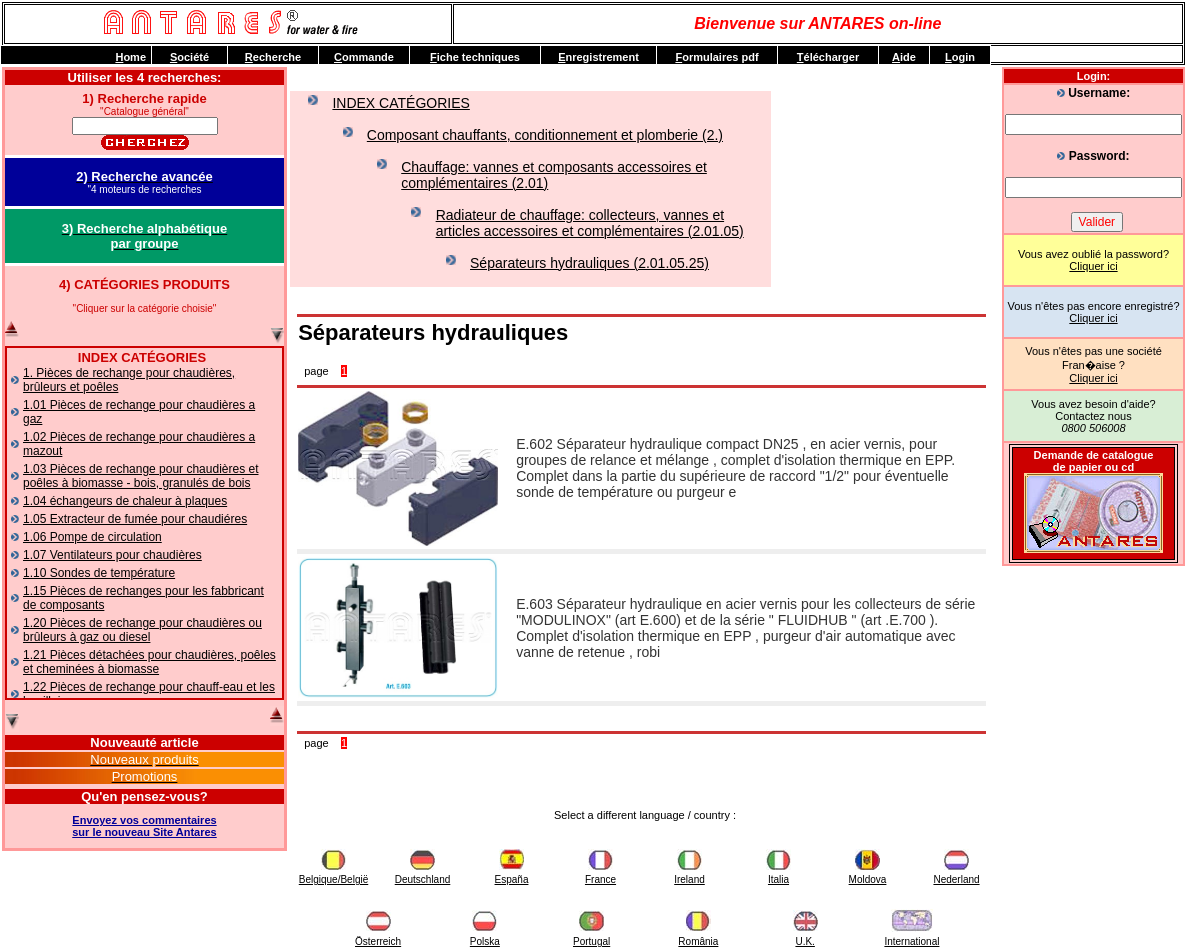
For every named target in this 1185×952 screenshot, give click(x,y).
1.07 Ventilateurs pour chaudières (112, 555)
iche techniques (475, 57)
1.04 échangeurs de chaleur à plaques (125, 501)
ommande (364, 57)
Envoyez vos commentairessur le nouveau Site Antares (144, 826)
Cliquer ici (1093, 266)
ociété (189, 57)
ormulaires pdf (716, 57)
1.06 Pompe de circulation (92, 537)
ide (904, 57)
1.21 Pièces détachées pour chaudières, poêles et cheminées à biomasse (149, 662)
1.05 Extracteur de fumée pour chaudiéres (135, 519)
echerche (273, 57)
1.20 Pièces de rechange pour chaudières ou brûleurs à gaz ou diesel (142, 630)
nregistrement (598, 57)
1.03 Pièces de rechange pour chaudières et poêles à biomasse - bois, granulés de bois (141, 476)
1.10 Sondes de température (99, 573)
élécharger (828, 57)
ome (130, 57)
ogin (960, 57)
